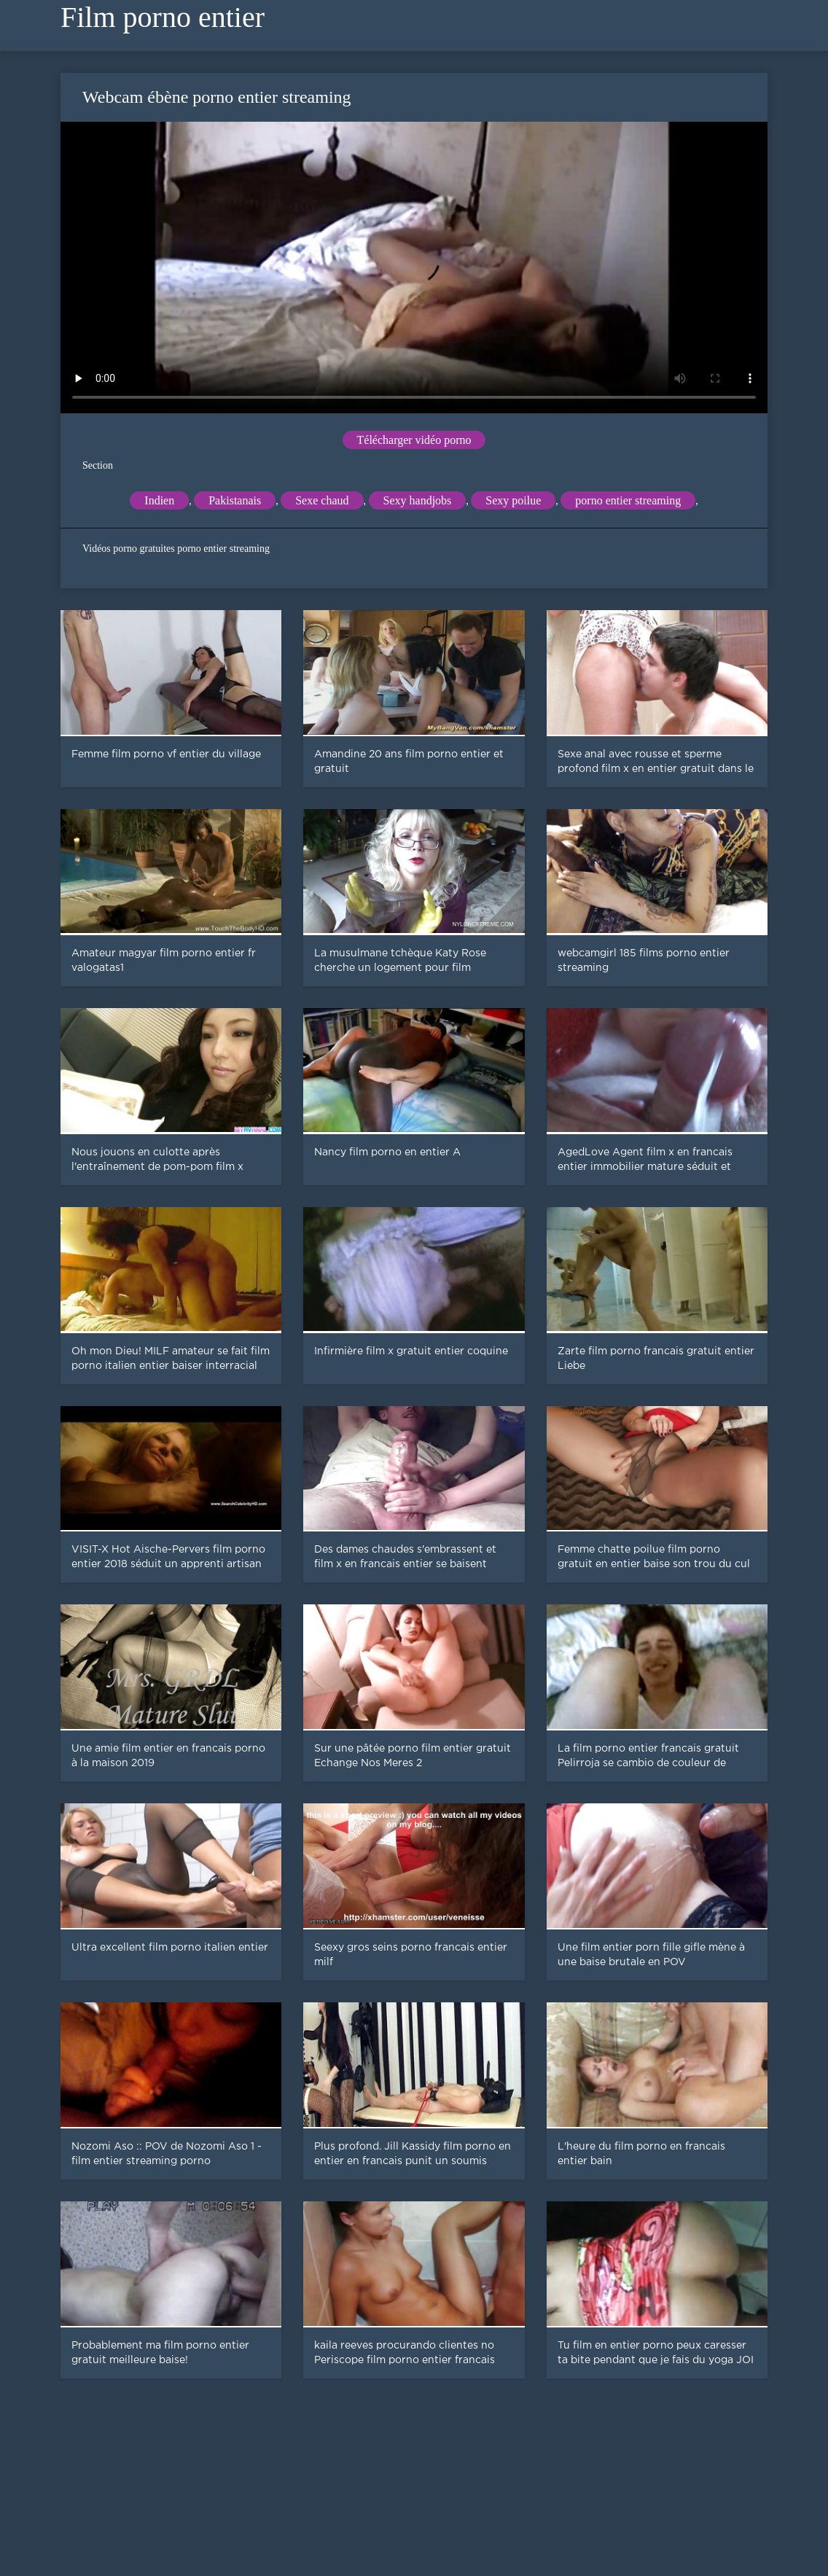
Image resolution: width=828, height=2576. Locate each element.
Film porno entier (162, 17)
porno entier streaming (628, 500)
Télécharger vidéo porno (414, 440)
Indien (159, 500)
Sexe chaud (321, 500)
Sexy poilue (513, 500)
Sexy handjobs (417, 500)
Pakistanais (234, 500)
